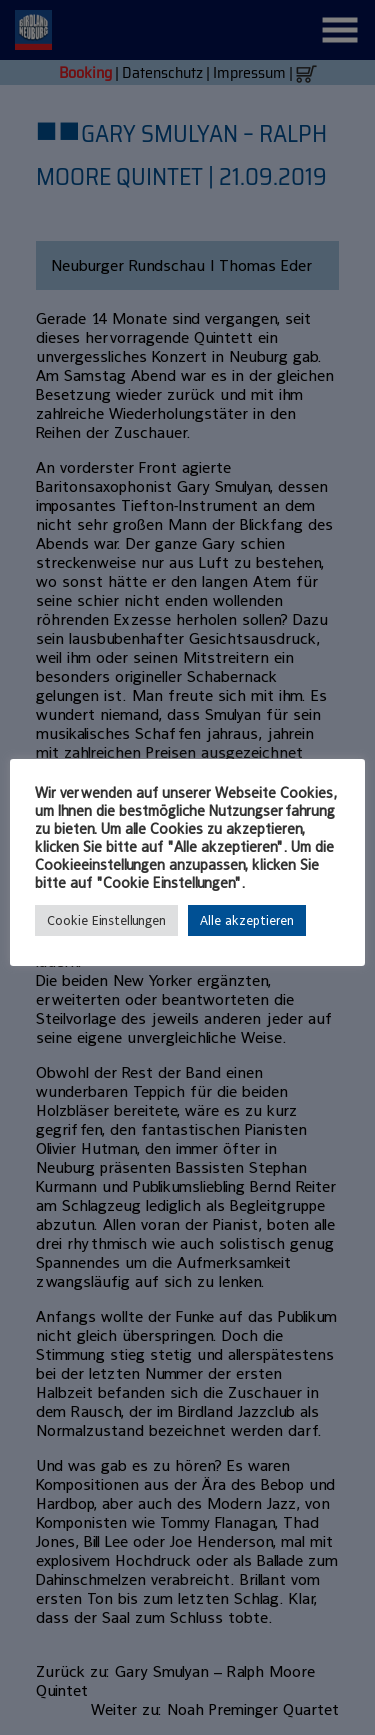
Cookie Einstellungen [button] (106, 920)
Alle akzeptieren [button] (247, 920)
